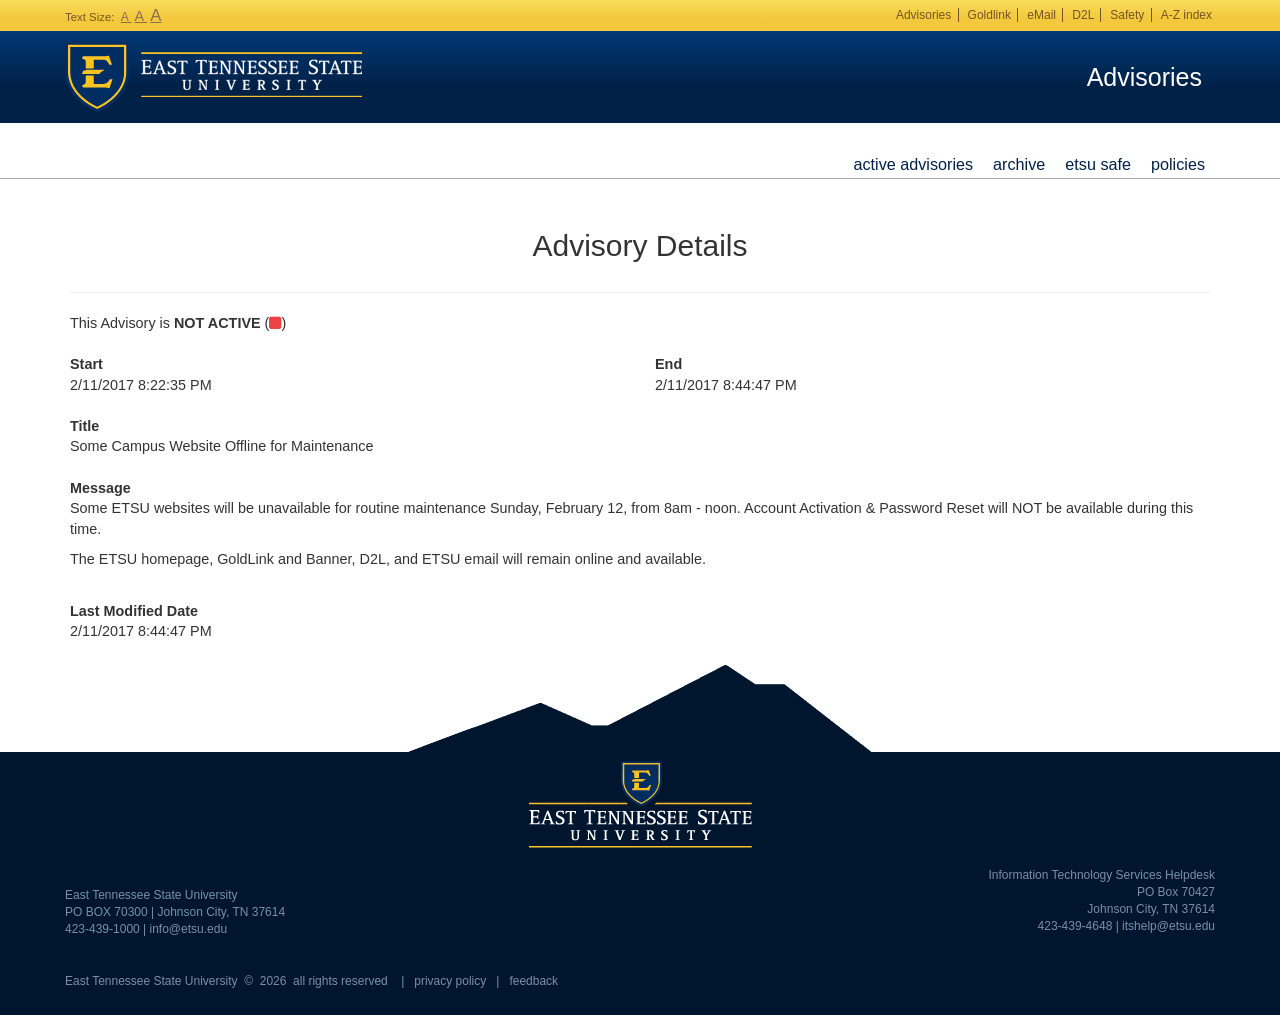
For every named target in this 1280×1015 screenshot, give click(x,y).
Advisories (923, 15)
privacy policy (450, 981)
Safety (1127, 15)
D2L (1083, 15)
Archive (1019, 164)
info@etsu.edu (189, 929)
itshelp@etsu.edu (1168, 926)
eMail (1041, 15)
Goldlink (989, 15)
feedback (533, 981)
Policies (1178, 164)
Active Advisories (913, 164)
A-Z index (1186, 15)
